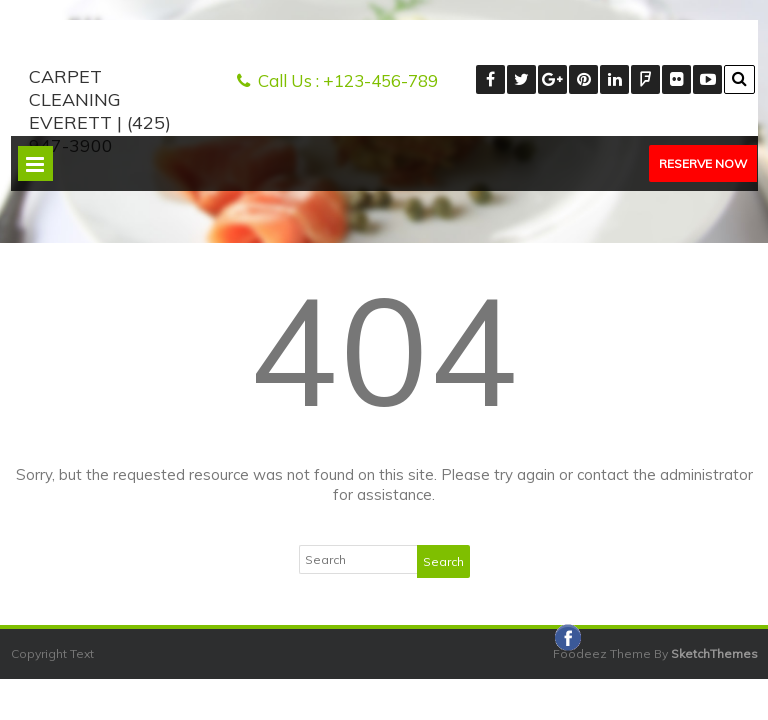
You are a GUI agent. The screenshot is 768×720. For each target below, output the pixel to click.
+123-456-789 (380, 80)
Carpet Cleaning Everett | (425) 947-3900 (100, 111)
